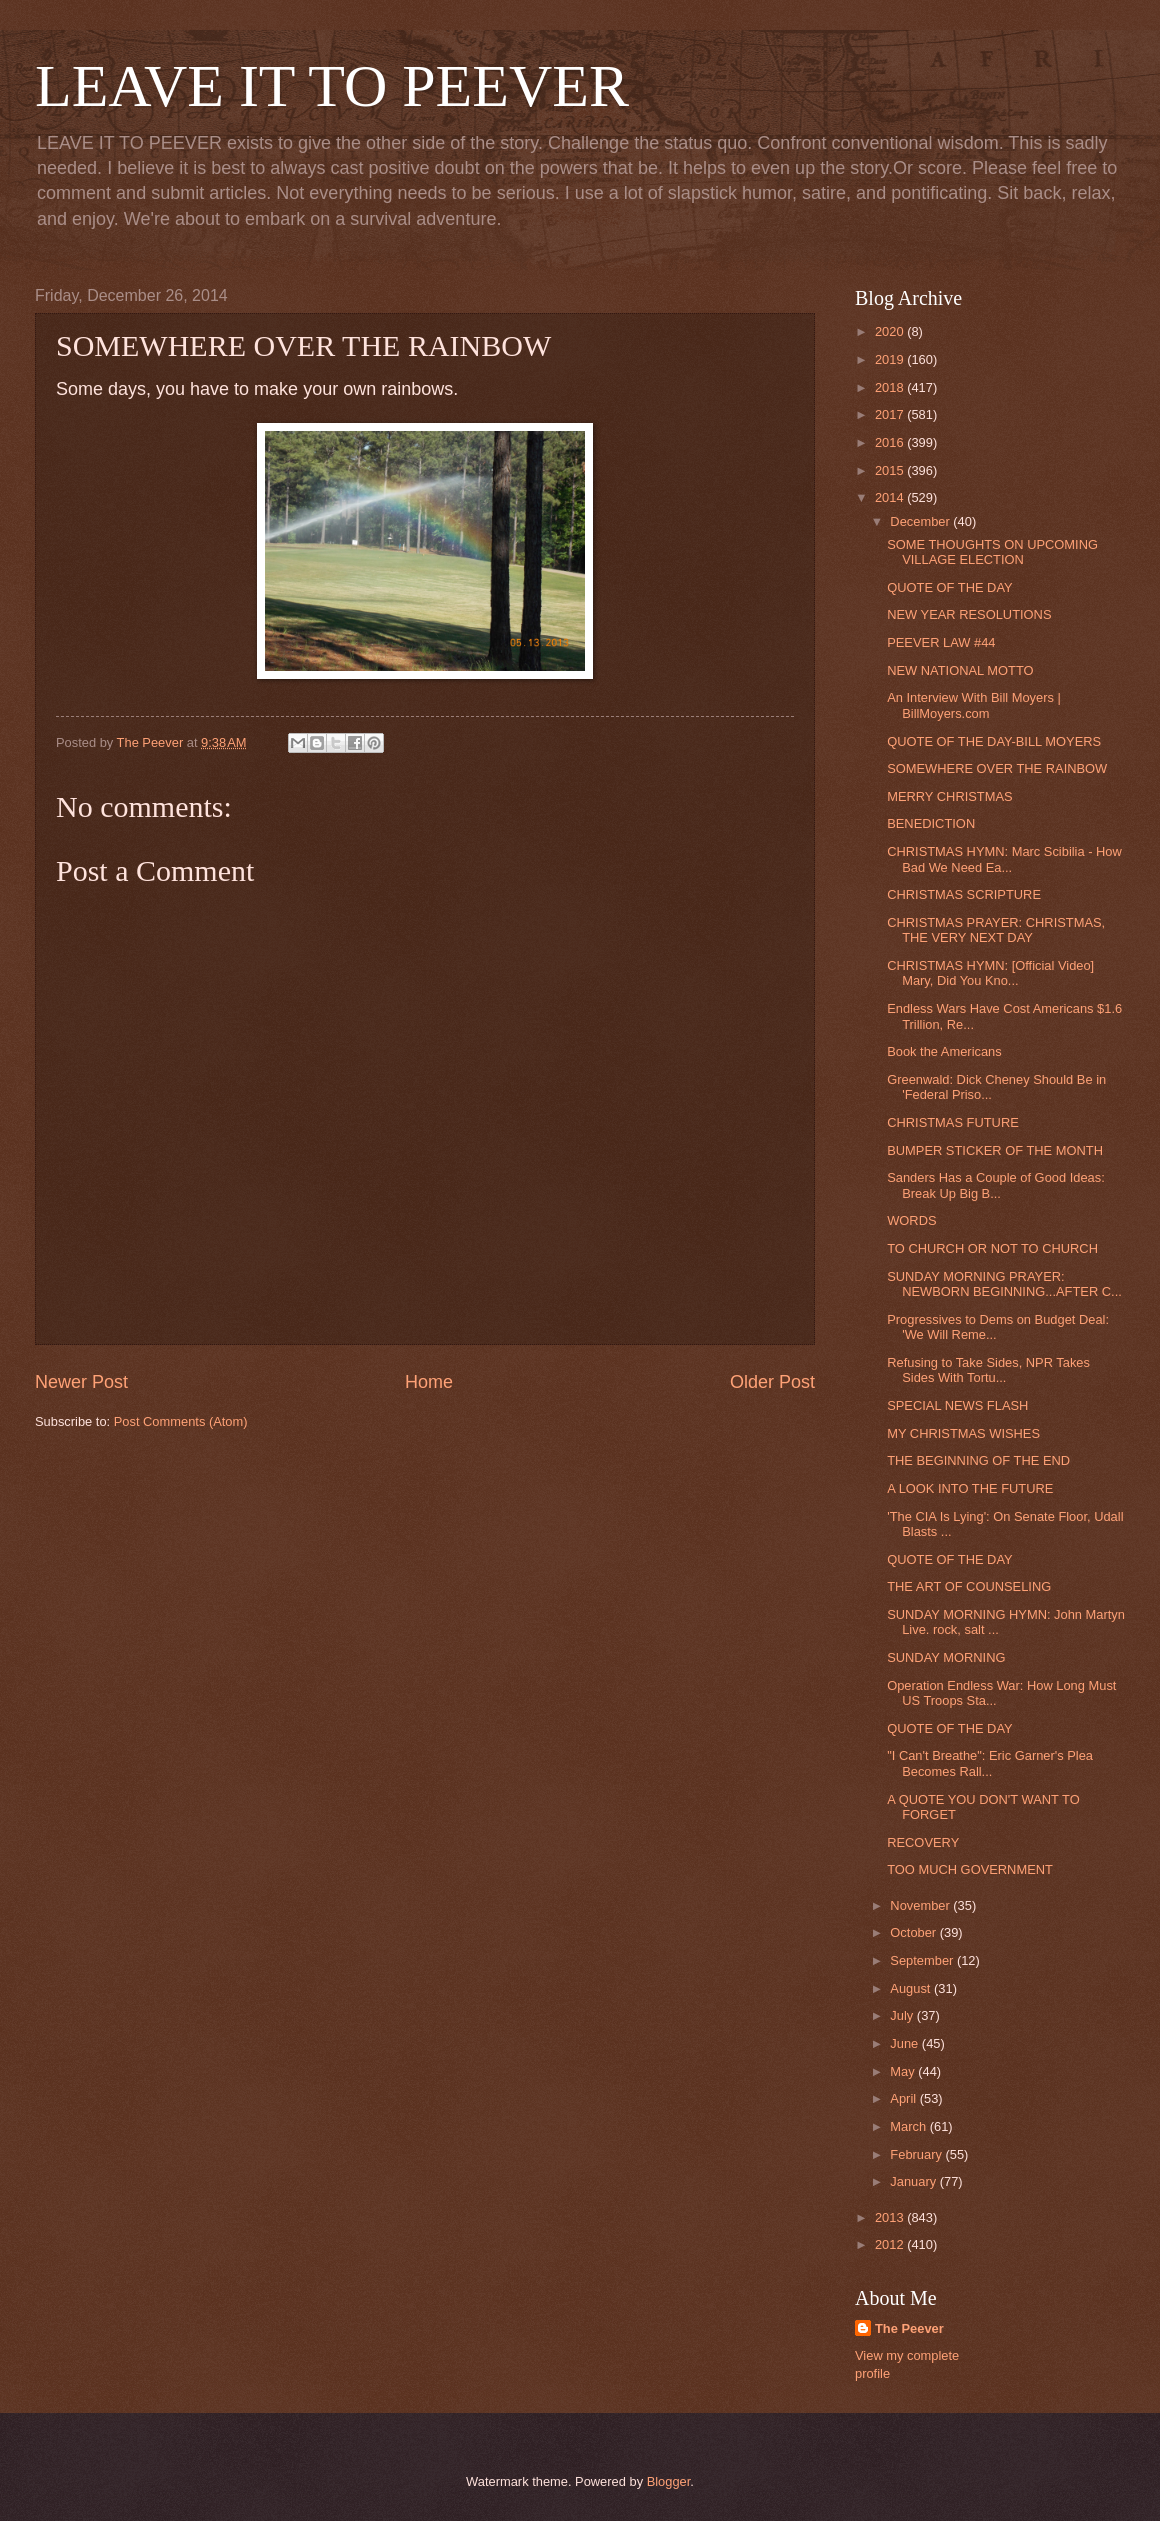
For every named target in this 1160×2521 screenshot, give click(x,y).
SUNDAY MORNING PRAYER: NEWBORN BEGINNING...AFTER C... (1004, 1284)
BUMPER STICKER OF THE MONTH (995, 1150)
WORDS (911, 1220)
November (921, 1905)
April (904, 2098)
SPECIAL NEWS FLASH (957, 1405)
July (903, 2015)
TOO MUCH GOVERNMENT (970, 1869)
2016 (891, 442)
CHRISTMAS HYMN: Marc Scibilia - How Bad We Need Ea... (1004, 859)
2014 (891, 497)
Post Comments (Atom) (181, 1421)
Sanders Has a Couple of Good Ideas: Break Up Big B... (996, 1185)
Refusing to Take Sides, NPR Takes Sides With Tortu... (988, 1370)
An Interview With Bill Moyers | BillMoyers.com (974, 705)
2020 (891, 331)
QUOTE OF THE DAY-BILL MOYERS (994, 741)
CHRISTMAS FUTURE (953, 1122)
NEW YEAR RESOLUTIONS (969, 614)
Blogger (669, 2481)
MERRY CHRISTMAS (949, 796)
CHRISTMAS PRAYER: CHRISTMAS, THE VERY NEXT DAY (996, 930)
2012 (891, 2244)
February (917, 2154)
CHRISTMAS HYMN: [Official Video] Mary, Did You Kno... (990, 973)
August (912, 1988)
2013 (891, 2217)
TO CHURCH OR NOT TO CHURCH (992, 1248)
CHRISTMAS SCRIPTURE (964, 894)
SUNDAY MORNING (946, 1657)
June (906, 2043)
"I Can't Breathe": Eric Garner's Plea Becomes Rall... (990, 1763)
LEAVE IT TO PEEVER (332, 86)
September (923, 1960)
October (914, 1932)
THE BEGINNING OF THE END (978, 1460)
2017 (891, 414)
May (904, 2071)
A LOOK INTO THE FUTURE (970, 1488)
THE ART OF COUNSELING (969, 1586)
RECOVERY (923, 1842)
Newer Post (81, 1382)
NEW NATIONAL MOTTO (960, 670)
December (921, 521)
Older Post (772, 1382)
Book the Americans (944, 1051)
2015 (891, 470)
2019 (891, 359)
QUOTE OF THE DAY (949, 587)
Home (429, 1382)
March (909, 2126)
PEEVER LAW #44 (941, 642)
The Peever (909, 2328)
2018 (891, 387)
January (914, 2181)
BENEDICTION (931, 823)
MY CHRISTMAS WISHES (963, 1433)
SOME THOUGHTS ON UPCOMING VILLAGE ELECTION (992, 552)
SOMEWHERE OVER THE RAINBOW (997, 768)
